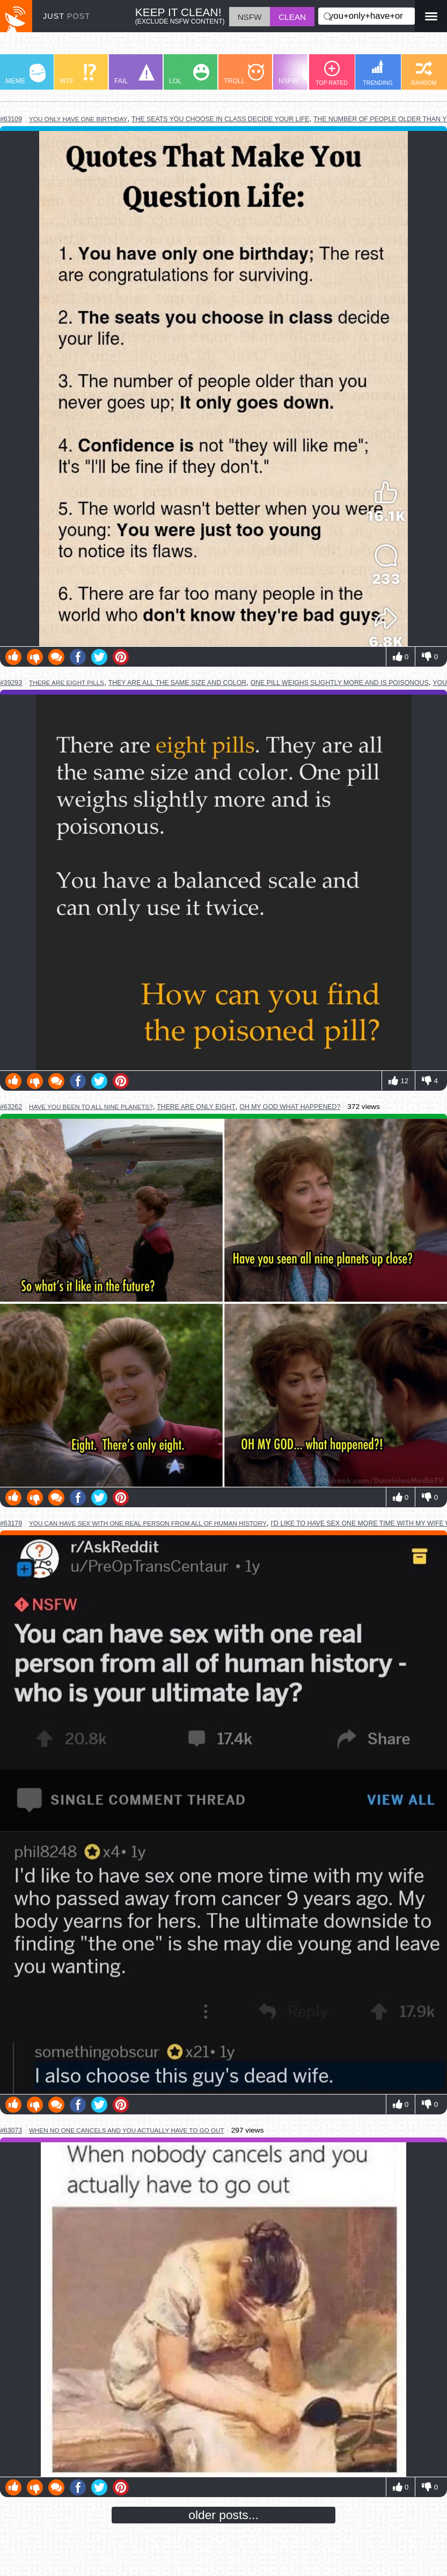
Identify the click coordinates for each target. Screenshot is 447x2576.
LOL (189, 74)
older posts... (223, 2515)
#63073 (11, 2130)
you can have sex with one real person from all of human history (148, 1523)
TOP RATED (332, 73)
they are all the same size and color (177, 683)
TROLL (244, 74)
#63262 (11, 1107)
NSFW (300, 74)
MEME (25, 74)
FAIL (134, 74)
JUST (66, 16)
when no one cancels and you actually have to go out (126, 2130)
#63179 (11, 1523)
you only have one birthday (78, 118)
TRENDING (378, 73)
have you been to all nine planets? (91, 1106)
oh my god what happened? (289, 1107)
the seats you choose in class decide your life (220, 119)
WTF (78, 74)
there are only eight (196, 1107)
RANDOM (423, 73)
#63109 (11, 119)
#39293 (11, 683)
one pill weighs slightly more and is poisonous (340, 683)
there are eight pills (66, 682)
